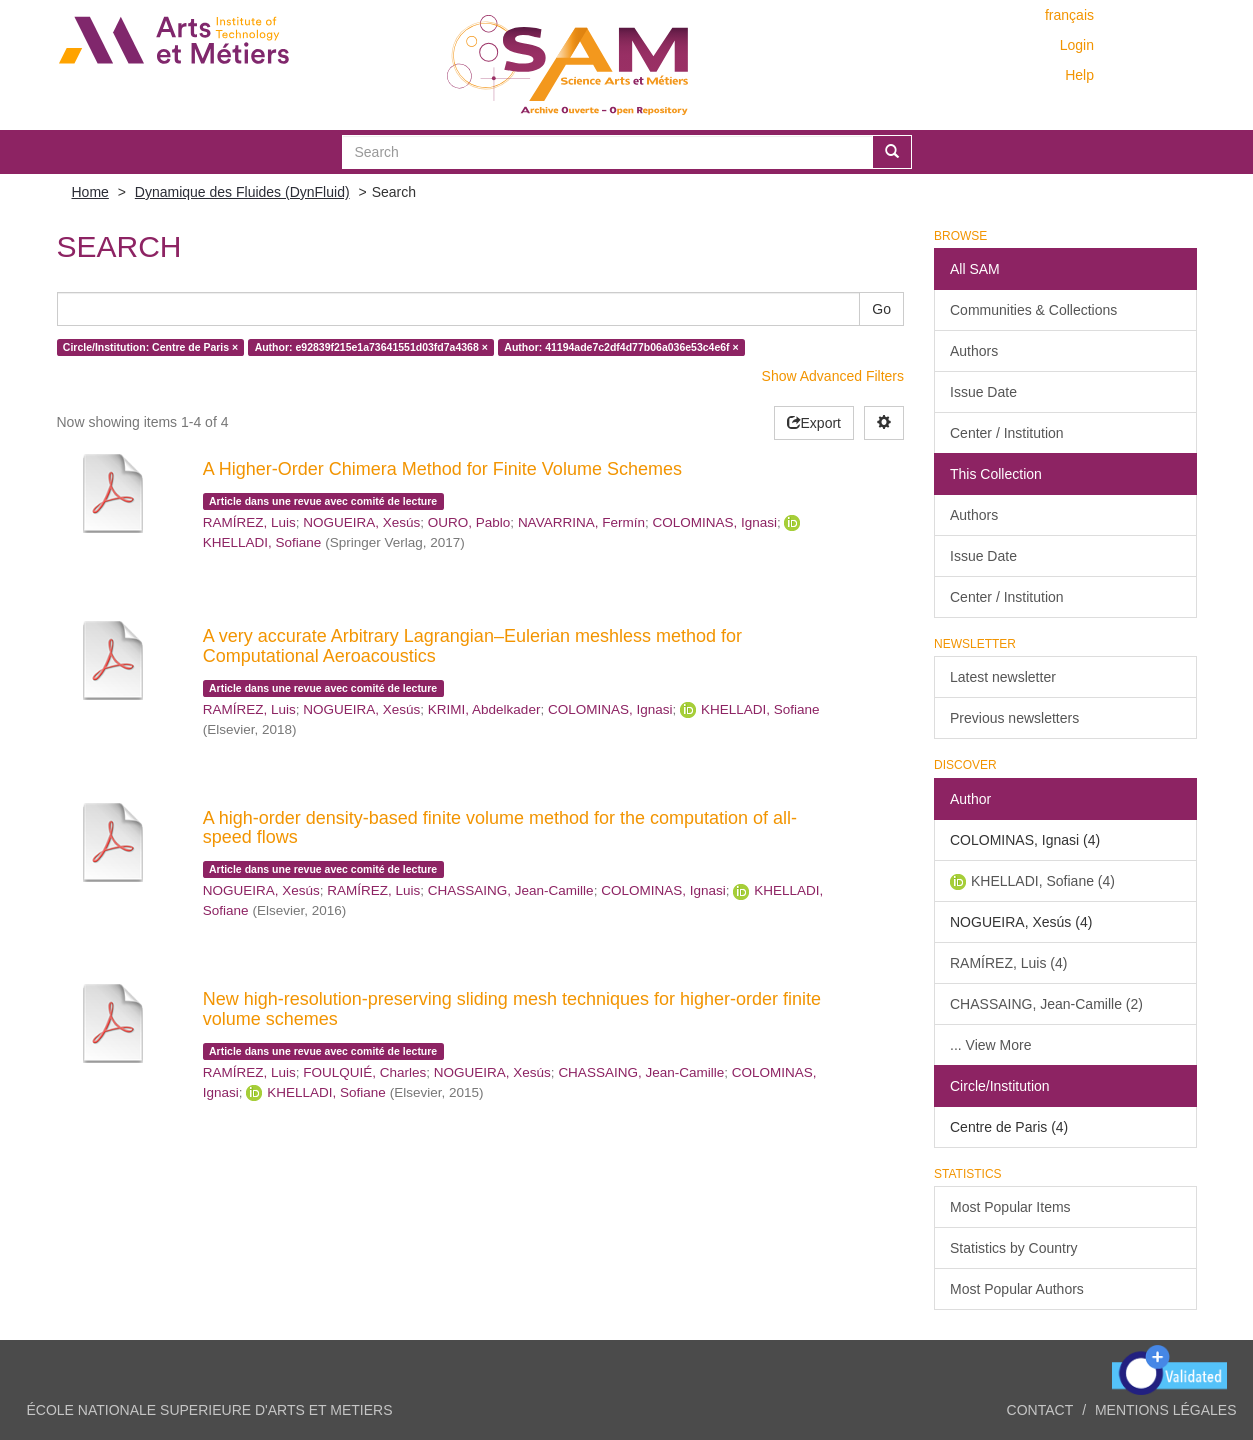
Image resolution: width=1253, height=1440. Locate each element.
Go (881, 309)
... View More (990, 1045)
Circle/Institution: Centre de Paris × (150, 347)
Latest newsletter (1003, 677)
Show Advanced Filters (833, 376)
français (1069, 15)
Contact (1040, 1410)
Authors (974, 351)
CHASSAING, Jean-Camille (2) (1046, 1004)
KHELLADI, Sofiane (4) (1043, 881)
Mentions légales (1166, 1410)
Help (1079, 75)
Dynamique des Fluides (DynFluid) (242, 192)
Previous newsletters (1014, 718)
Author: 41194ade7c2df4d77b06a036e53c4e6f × (621, 347)
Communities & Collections (1033, 310)
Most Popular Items (1010, 1207)
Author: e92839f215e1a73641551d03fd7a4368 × (371, 347)
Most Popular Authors (1017, 1289)
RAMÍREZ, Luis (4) (1008, 963)
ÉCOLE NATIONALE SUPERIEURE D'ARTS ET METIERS (210, 1410)
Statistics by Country (1014, 1248)
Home (90, 192)
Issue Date (983, 392)
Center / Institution (1007, 433)
